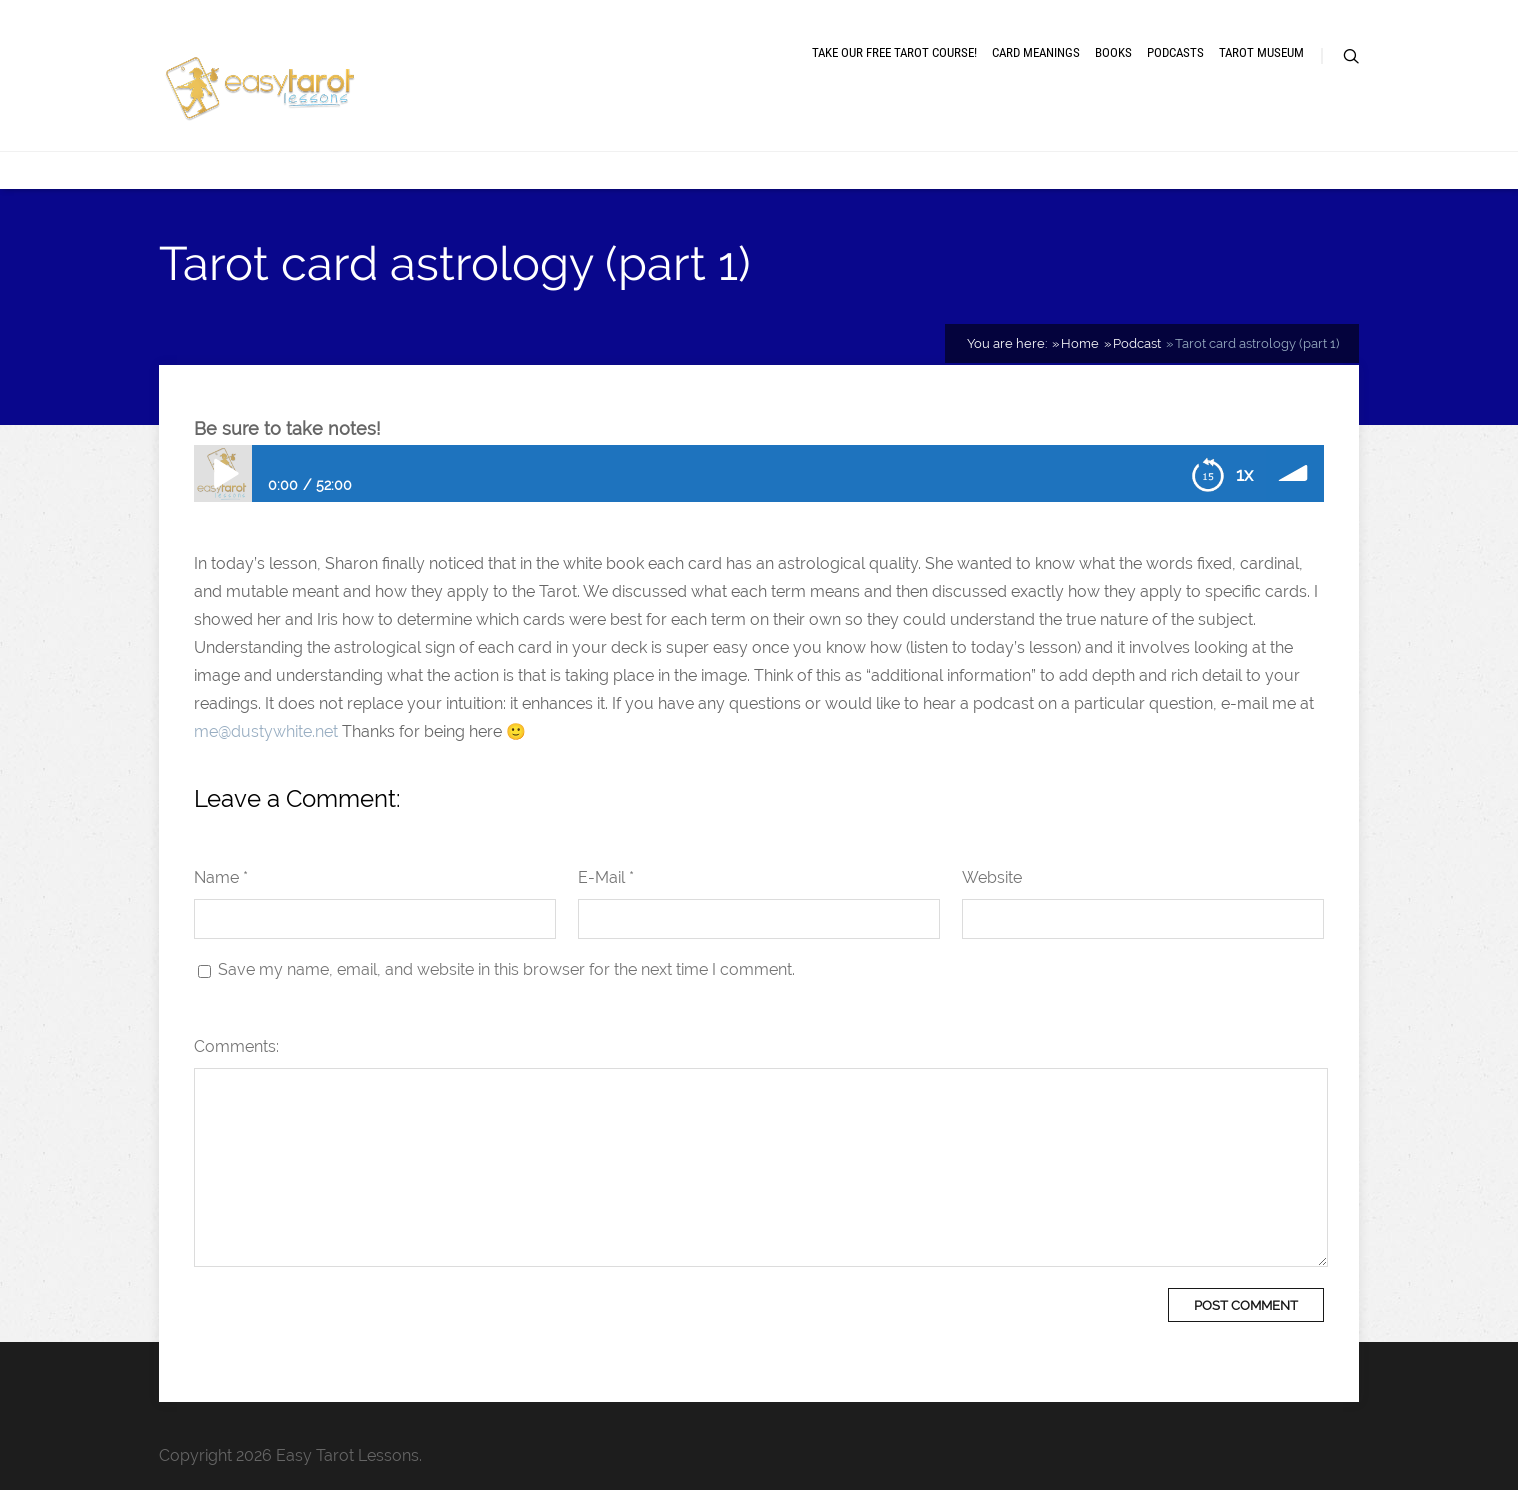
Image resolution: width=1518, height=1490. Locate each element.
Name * (221, 877)
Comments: (236, 1046)
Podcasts (1175, 52)
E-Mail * (606, 877)
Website (992, 877)
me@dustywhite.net (266, 731)
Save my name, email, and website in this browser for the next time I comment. (506, 969)
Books (1113, 52)
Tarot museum (1261, 52)
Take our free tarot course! (894, 52)
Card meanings (1036, 52)
